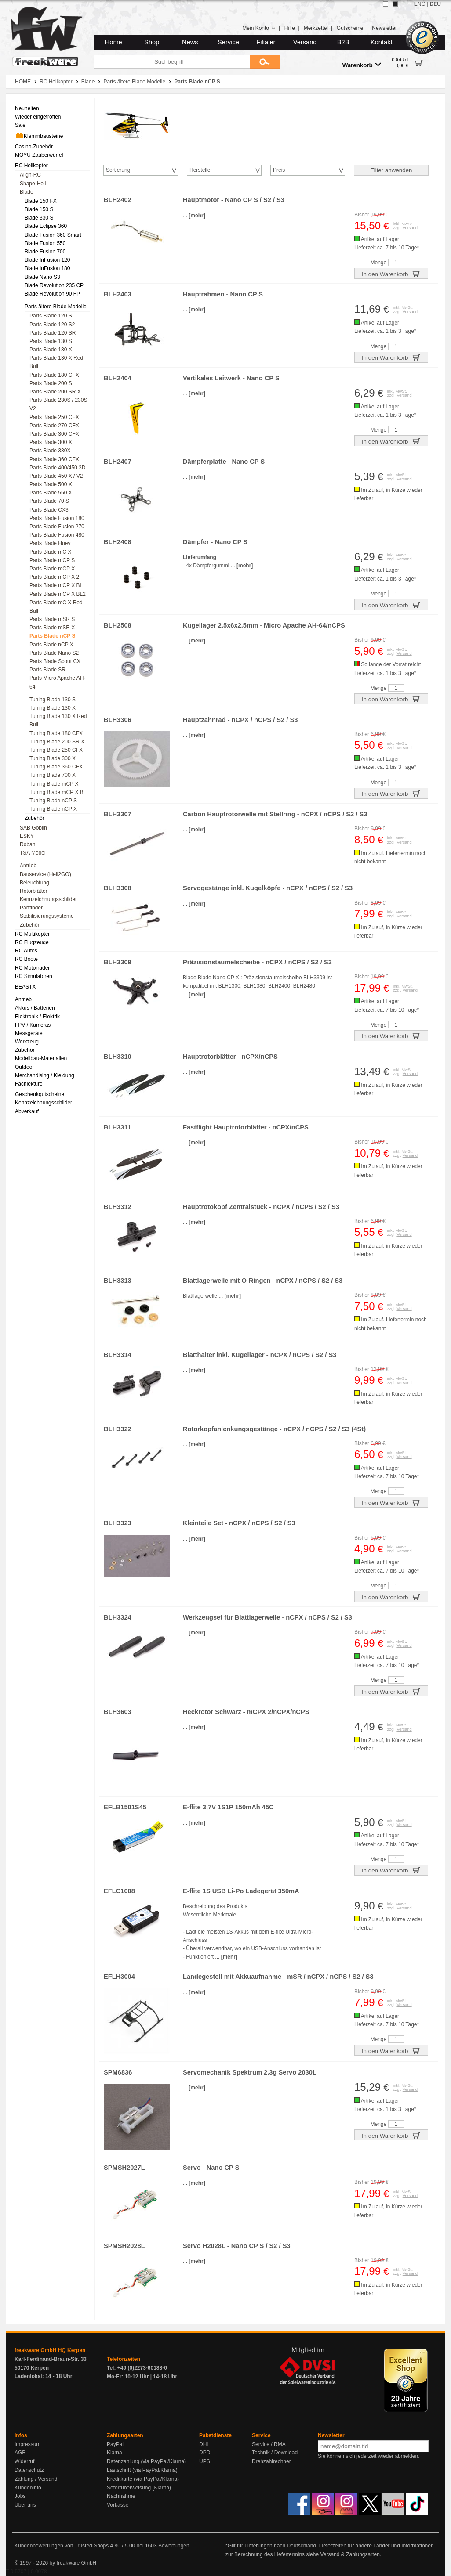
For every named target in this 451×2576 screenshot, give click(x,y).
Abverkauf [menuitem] (27, 1111)
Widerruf (24, 2461)
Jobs (20, 2496)
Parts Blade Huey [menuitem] (49, 543)
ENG (420, 4)
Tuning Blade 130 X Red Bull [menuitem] (58, 720)
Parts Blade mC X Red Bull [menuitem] (56, 606)
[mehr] (197, 216)
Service (228, 42)
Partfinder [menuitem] (31, 908)
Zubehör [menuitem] (34, 818)
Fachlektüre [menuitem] (29, 1084)
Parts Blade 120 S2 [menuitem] (52, 324)
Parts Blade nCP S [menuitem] (52, 636)
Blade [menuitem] (26, 192)
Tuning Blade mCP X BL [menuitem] (57, 792)
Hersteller (200, 170)
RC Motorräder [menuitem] (32, 968)
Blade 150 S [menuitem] (39, 209)
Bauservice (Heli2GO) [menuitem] (45, 874)
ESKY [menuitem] (27, 836)
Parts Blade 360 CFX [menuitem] (54, 459)
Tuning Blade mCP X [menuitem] (53, 784)
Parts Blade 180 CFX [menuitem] (54, 375)
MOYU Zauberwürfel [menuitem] (39, 155)
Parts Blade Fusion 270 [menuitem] (56, 526)
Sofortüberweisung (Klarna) (139, 2488)
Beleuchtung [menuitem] (34, 883)
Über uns (25, 2505)
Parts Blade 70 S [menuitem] (49, 501)
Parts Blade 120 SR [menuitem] (52, 333)
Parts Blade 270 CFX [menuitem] (54, 425)
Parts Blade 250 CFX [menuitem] (54, 417)
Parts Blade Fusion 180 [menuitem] (56, 518)
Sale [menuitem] (20, 125)
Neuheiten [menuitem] (27, 108)
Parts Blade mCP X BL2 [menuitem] (57, 594)
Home (113, 42)
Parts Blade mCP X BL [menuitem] (56, 585)
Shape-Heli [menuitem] (33, 183)
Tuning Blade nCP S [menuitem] (53, 800)
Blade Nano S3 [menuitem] (42, 277)
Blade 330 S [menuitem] (39, 218)
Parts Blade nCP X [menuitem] (51, 645)
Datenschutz (29, 2470)
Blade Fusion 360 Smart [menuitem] (53, 235)
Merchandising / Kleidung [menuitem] (44, 1075)
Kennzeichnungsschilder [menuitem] (48, 899)
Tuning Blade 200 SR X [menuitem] (56, 742)
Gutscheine (350, 28)
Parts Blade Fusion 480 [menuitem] (56, 535)
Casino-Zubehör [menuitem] (34, 147)
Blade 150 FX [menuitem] (41, 201)
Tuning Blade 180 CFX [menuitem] (56, 733)
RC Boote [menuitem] (26, 959)
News (190, 42)
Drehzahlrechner (271, 2461)
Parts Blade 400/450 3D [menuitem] (57, 468)
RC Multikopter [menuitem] (32, 934)
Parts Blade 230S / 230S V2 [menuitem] (58, 404)
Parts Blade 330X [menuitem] (49, 450)
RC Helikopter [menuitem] (31, 165)
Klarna (114, 2453)
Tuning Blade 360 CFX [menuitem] (56, 767)
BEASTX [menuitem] (25, 987)
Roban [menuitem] (27, 844)
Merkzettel (316, 28)
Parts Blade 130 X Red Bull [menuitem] (56, 362)
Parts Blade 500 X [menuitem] (50, 484)
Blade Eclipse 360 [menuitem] (46, 226)
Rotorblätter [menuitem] (33, 891)
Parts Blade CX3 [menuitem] (49, 510)
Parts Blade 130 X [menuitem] (50, 349)
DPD (204, 2453)
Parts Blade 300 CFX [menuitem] (54, 434)
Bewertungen (173, 2546)
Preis (279, 170)
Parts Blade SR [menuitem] (47, 670)
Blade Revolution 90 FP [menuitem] (52, 294)
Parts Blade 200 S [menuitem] (50, 383)
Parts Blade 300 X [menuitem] (50, 442)
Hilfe (289, 28)
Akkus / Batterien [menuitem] (35, 1008)
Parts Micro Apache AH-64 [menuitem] (57, 682)
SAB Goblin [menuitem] (33, 828)
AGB (20, 2453)
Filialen (266, 42)
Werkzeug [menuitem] (27, 1042)
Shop (151, 42)
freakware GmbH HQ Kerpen (50, 2350)
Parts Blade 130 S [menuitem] (50, 341)
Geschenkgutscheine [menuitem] (39, 1094)
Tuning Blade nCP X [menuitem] (53, 809)
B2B (343, 42)
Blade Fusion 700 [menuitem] (45, 252)
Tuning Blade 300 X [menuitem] (52, 758)
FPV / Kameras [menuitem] (33, 1025)
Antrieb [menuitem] (28, 865)
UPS (204, 2461)
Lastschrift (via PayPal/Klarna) (142, 2470)
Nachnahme (121, 2496)
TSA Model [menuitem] (33, 853)
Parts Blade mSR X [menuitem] (52, 627)
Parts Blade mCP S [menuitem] (52, 560)
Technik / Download (275, 2453)
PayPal (115, 2444)
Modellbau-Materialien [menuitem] (41, 1058)
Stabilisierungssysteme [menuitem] (47, 916)
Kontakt (382, 42)
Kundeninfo (28, 2488)
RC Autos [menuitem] (26, 951)
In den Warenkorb (391, 273)
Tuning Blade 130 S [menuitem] (52, 699)
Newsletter (384, 28)
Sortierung (118, 170)
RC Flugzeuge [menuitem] (32, 942)
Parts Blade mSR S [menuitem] (52, 619)
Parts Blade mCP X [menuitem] (52, 569)
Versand (305, 42)
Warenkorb (361, 65)
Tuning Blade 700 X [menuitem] (52, 775)
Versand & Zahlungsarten (349, 2554)
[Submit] (265, 62)
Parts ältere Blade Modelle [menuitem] (56, 306)
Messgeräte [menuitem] (29, 1033)
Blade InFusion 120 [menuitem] (47, 260)
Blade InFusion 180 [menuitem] (47, 268)
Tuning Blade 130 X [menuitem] (52, 708)
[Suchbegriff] (172, 62)
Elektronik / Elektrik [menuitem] (37, 1017)
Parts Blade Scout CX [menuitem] (54, 661)
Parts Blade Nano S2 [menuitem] (54, 653)
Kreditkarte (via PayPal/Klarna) (143, 2479)
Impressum (27, 2444)
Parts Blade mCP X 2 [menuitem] (54, 577)
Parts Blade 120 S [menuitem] (50, 316)
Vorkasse (117, 2505)
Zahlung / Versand (36, 2479)
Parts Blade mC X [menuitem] (50, 552)
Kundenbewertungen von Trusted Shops (62, 2546)
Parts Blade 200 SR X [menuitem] (55, 392)
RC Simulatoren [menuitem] (33, 976)
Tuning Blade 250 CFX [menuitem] (56, 750)
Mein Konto (259, 28)
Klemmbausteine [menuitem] (39, 135)
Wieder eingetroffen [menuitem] (38, 117)
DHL (204, 2444)
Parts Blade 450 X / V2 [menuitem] (56, 476)
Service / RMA (269, 2444)
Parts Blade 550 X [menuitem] (50, 493)
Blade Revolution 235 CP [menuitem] (54, 285)
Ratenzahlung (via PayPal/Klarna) (146, 2461)
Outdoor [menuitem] (24, 1067)
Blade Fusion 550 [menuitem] (45, 243)
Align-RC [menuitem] (30, 175)
